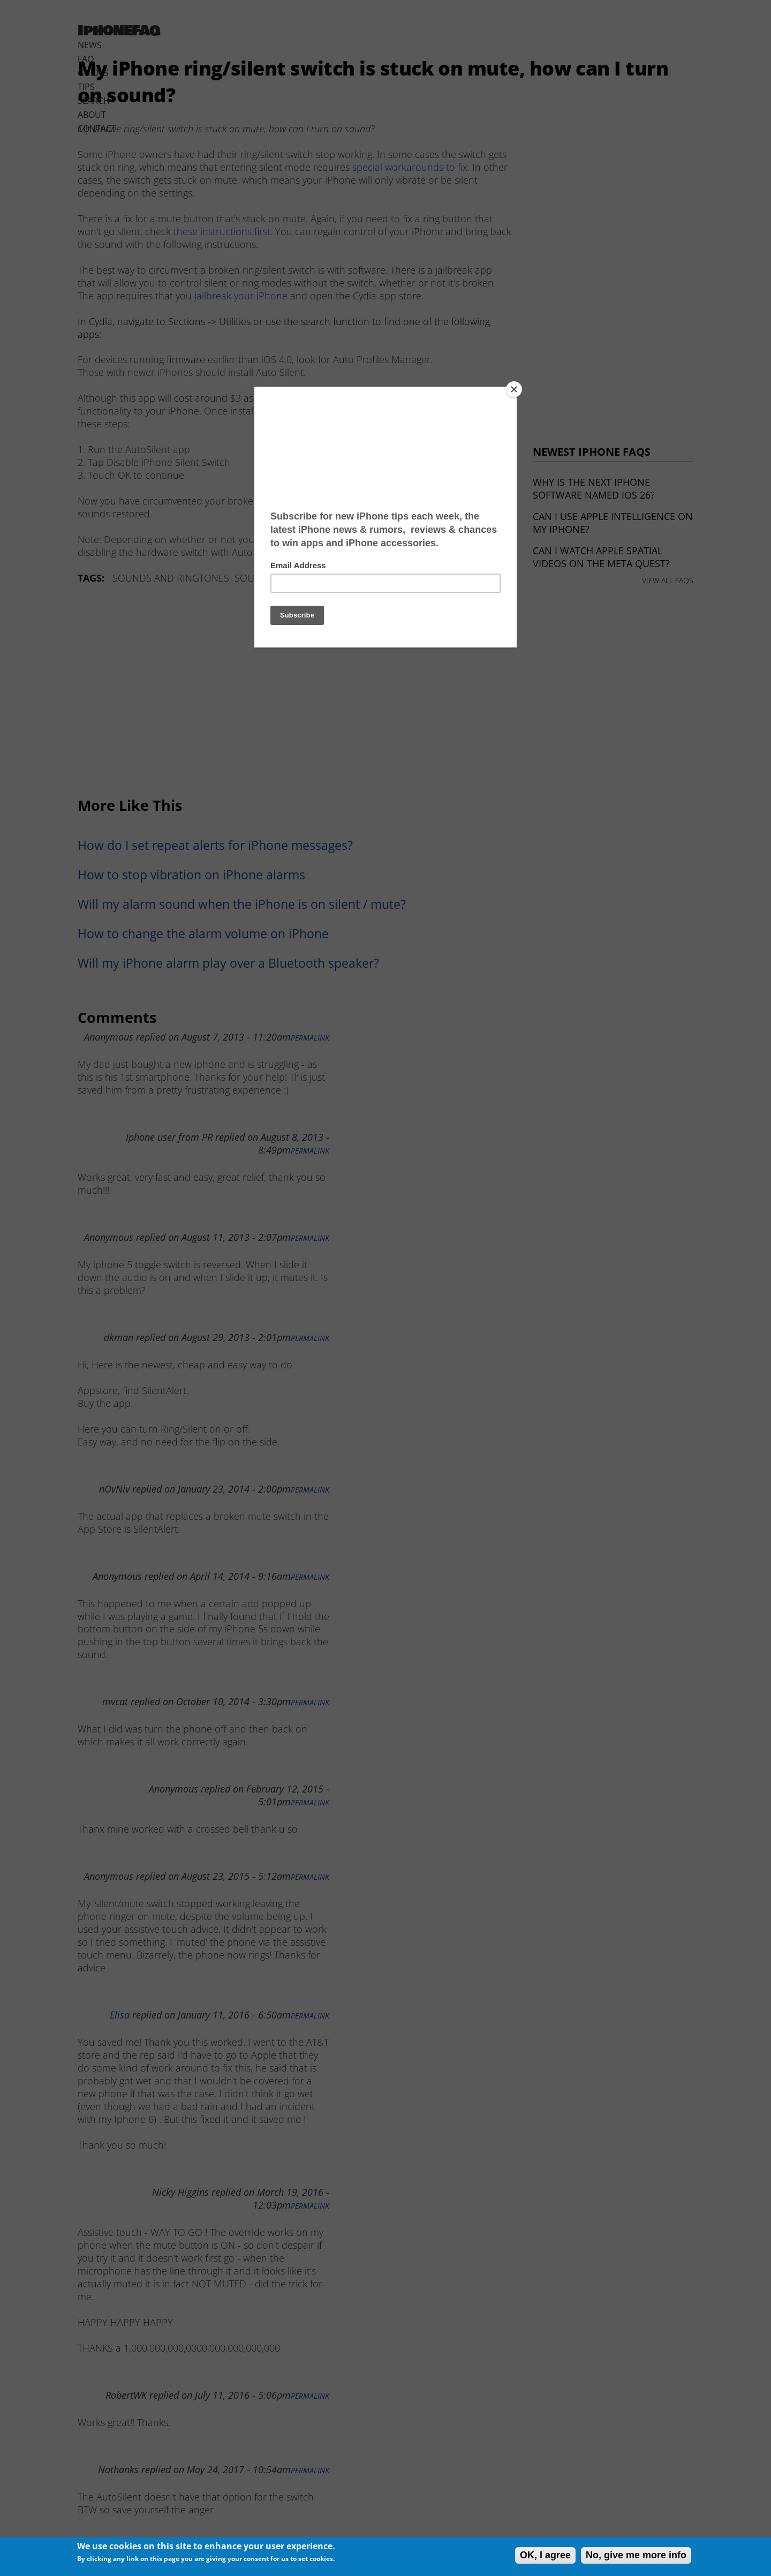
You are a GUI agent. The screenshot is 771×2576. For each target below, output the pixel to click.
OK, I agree (545, 2555)
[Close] (514, 389)
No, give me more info (636, 2555)
